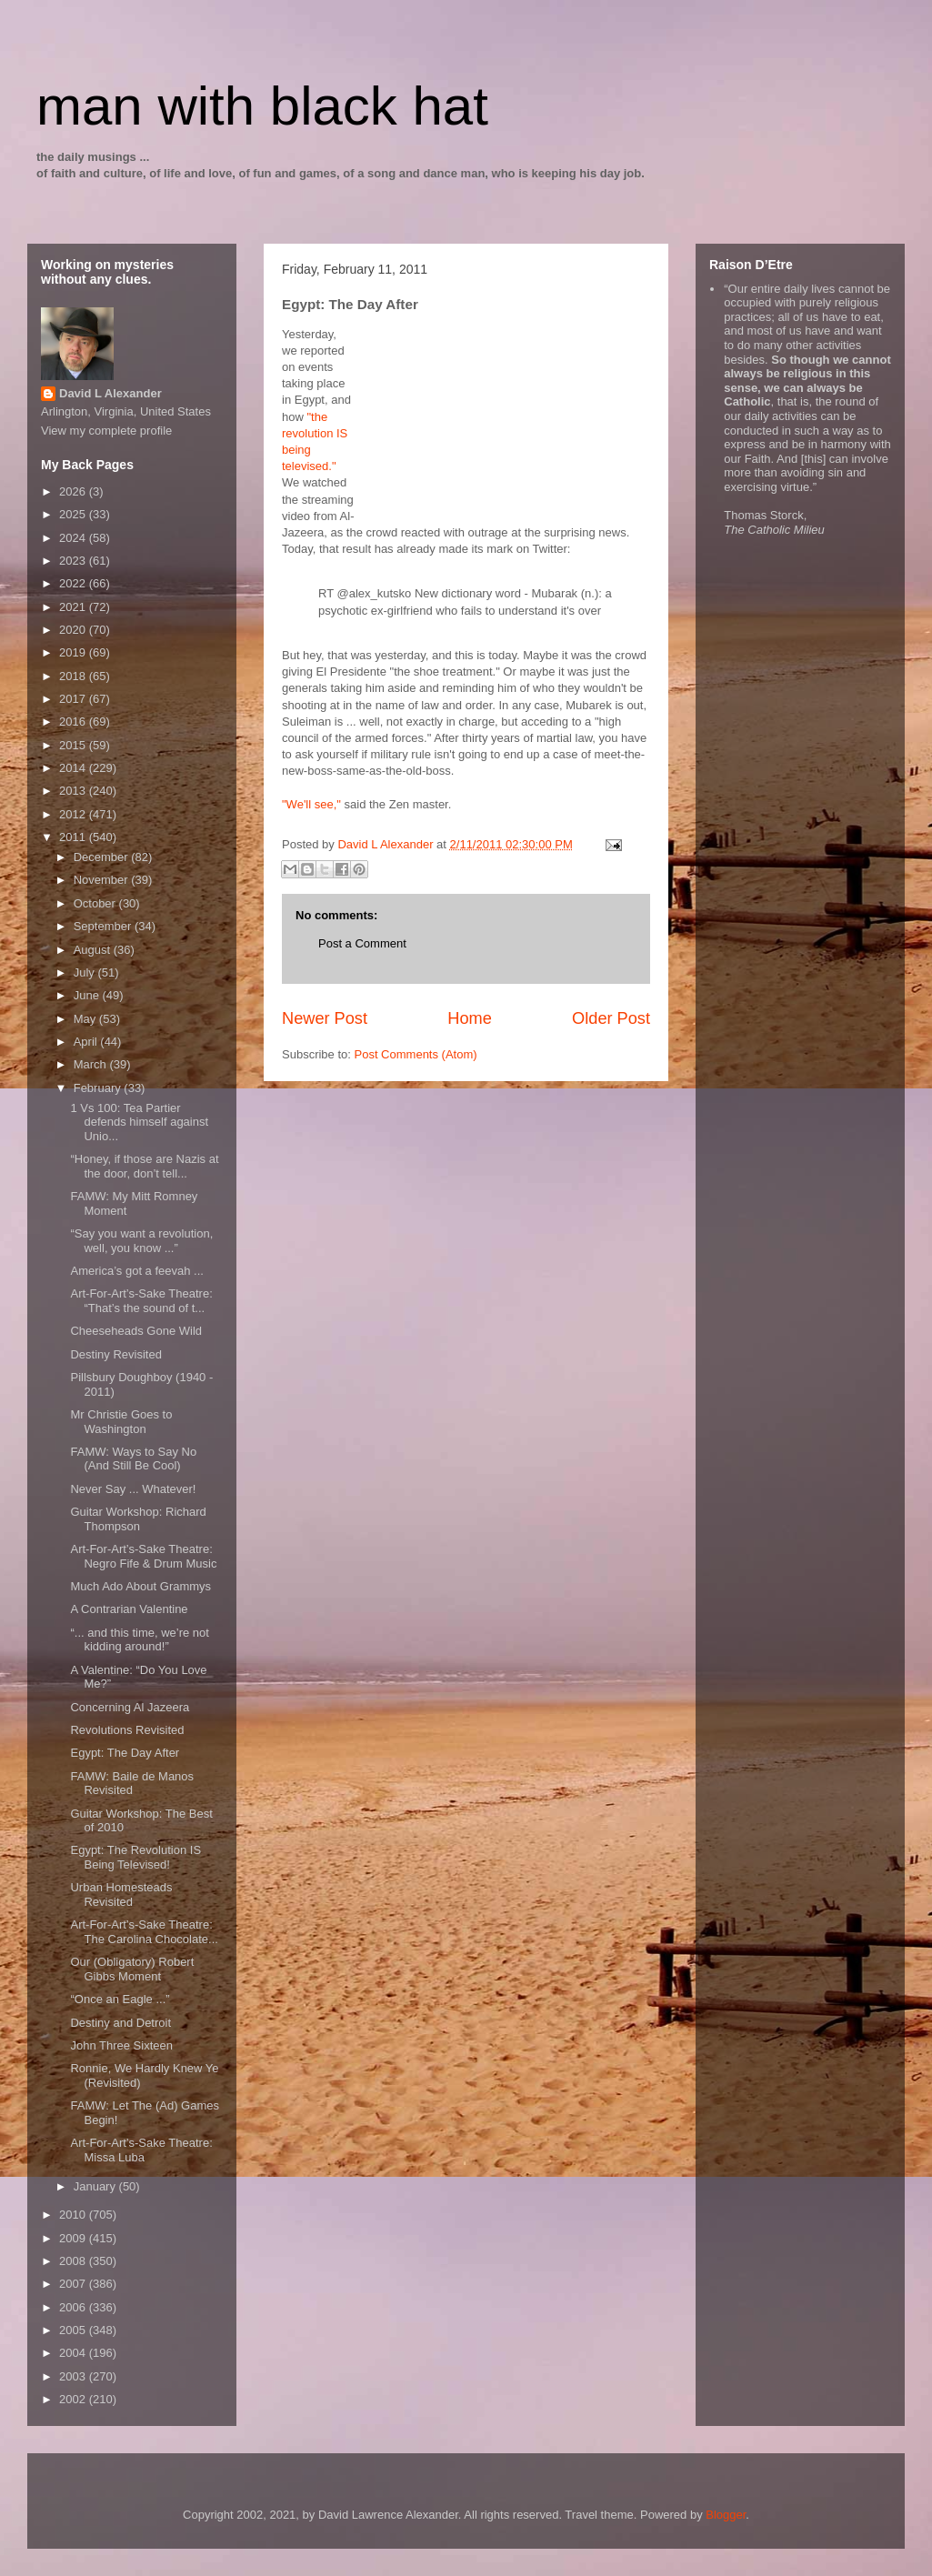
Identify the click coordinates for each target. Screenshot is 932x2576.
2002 (74, 2399)
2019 (74, 652)
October (96, 903)
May (86, 1019)
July (86, 972)
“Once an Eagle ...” (119, 1999)
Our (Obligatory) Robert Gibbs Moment (132, 1969)
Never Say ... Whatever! (132, 1489)
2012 (74, 814)
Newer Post (324, 1018)
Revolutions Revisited (127, 1730)
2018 (74, 676)
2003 (74, 2376)
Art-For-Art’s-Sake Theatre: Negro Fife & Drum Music (143, 1556)
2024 (74, 538)
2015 (74, 745)
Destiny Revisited (115, 1354)
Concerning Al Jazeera (129, 1707)
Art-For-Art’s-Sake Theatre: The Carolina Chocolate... (143, 1932)
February (99, 1088)
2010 (74, 2214)
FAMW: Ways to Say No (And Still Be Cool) (133, 1459)
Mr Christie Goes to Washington (121, 1422)
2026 (74, 491)
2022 (74, 583)
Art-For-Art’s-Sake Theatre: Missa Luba (141, 2150)
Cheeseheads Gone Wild (136, 1331)
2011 (74, 837)
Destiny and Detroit (120, 2023)
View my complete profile (106, 430)
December (103, 857)
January (96, 2186)
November (103, 880)
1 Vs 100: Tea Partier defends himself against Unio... (139, 1122)
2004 (74, 2353)
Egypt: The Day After (124, 1752)
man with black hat (262, 105)
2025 (74, 514)
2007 (74, 2283)
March (92, 1064)
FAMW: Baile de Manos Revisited (132, 1783)
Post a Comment (362, 943)
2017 (74, 699)
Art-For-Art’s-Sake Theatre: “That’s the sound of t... (141, 1301)
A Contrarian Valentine (128, 1609)
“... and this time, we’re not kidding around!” (139, 1640)
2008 (74, 2261)
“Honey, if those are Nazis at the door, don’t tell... (144, 1166)
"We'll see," (311, 804)
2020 (74, 629)
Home (469, 1018)
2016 (74, 721)
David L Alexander (110, 393)
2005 (74, 2330)
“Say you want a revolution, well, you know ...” (141, 1241)
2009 (74, 2238)
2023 (74, 560)
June (88, 995)
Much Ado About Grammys (140, 1586)
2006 (74, 2307)
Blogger (726, 2514)
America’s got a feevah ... (136, 1271)
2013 (74, 790)
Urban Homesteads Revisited (121, 1894)
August (94, 950)
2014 (74, 768)
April (87, 1041)
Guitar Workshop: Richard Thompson (137, 1519)
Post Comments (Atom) (416, 1054)
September (104, 926)
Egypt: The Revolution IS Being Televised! (135, 1857)
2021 (74, 607)
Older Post (611, 1018)
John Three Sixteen (121, 2045)
